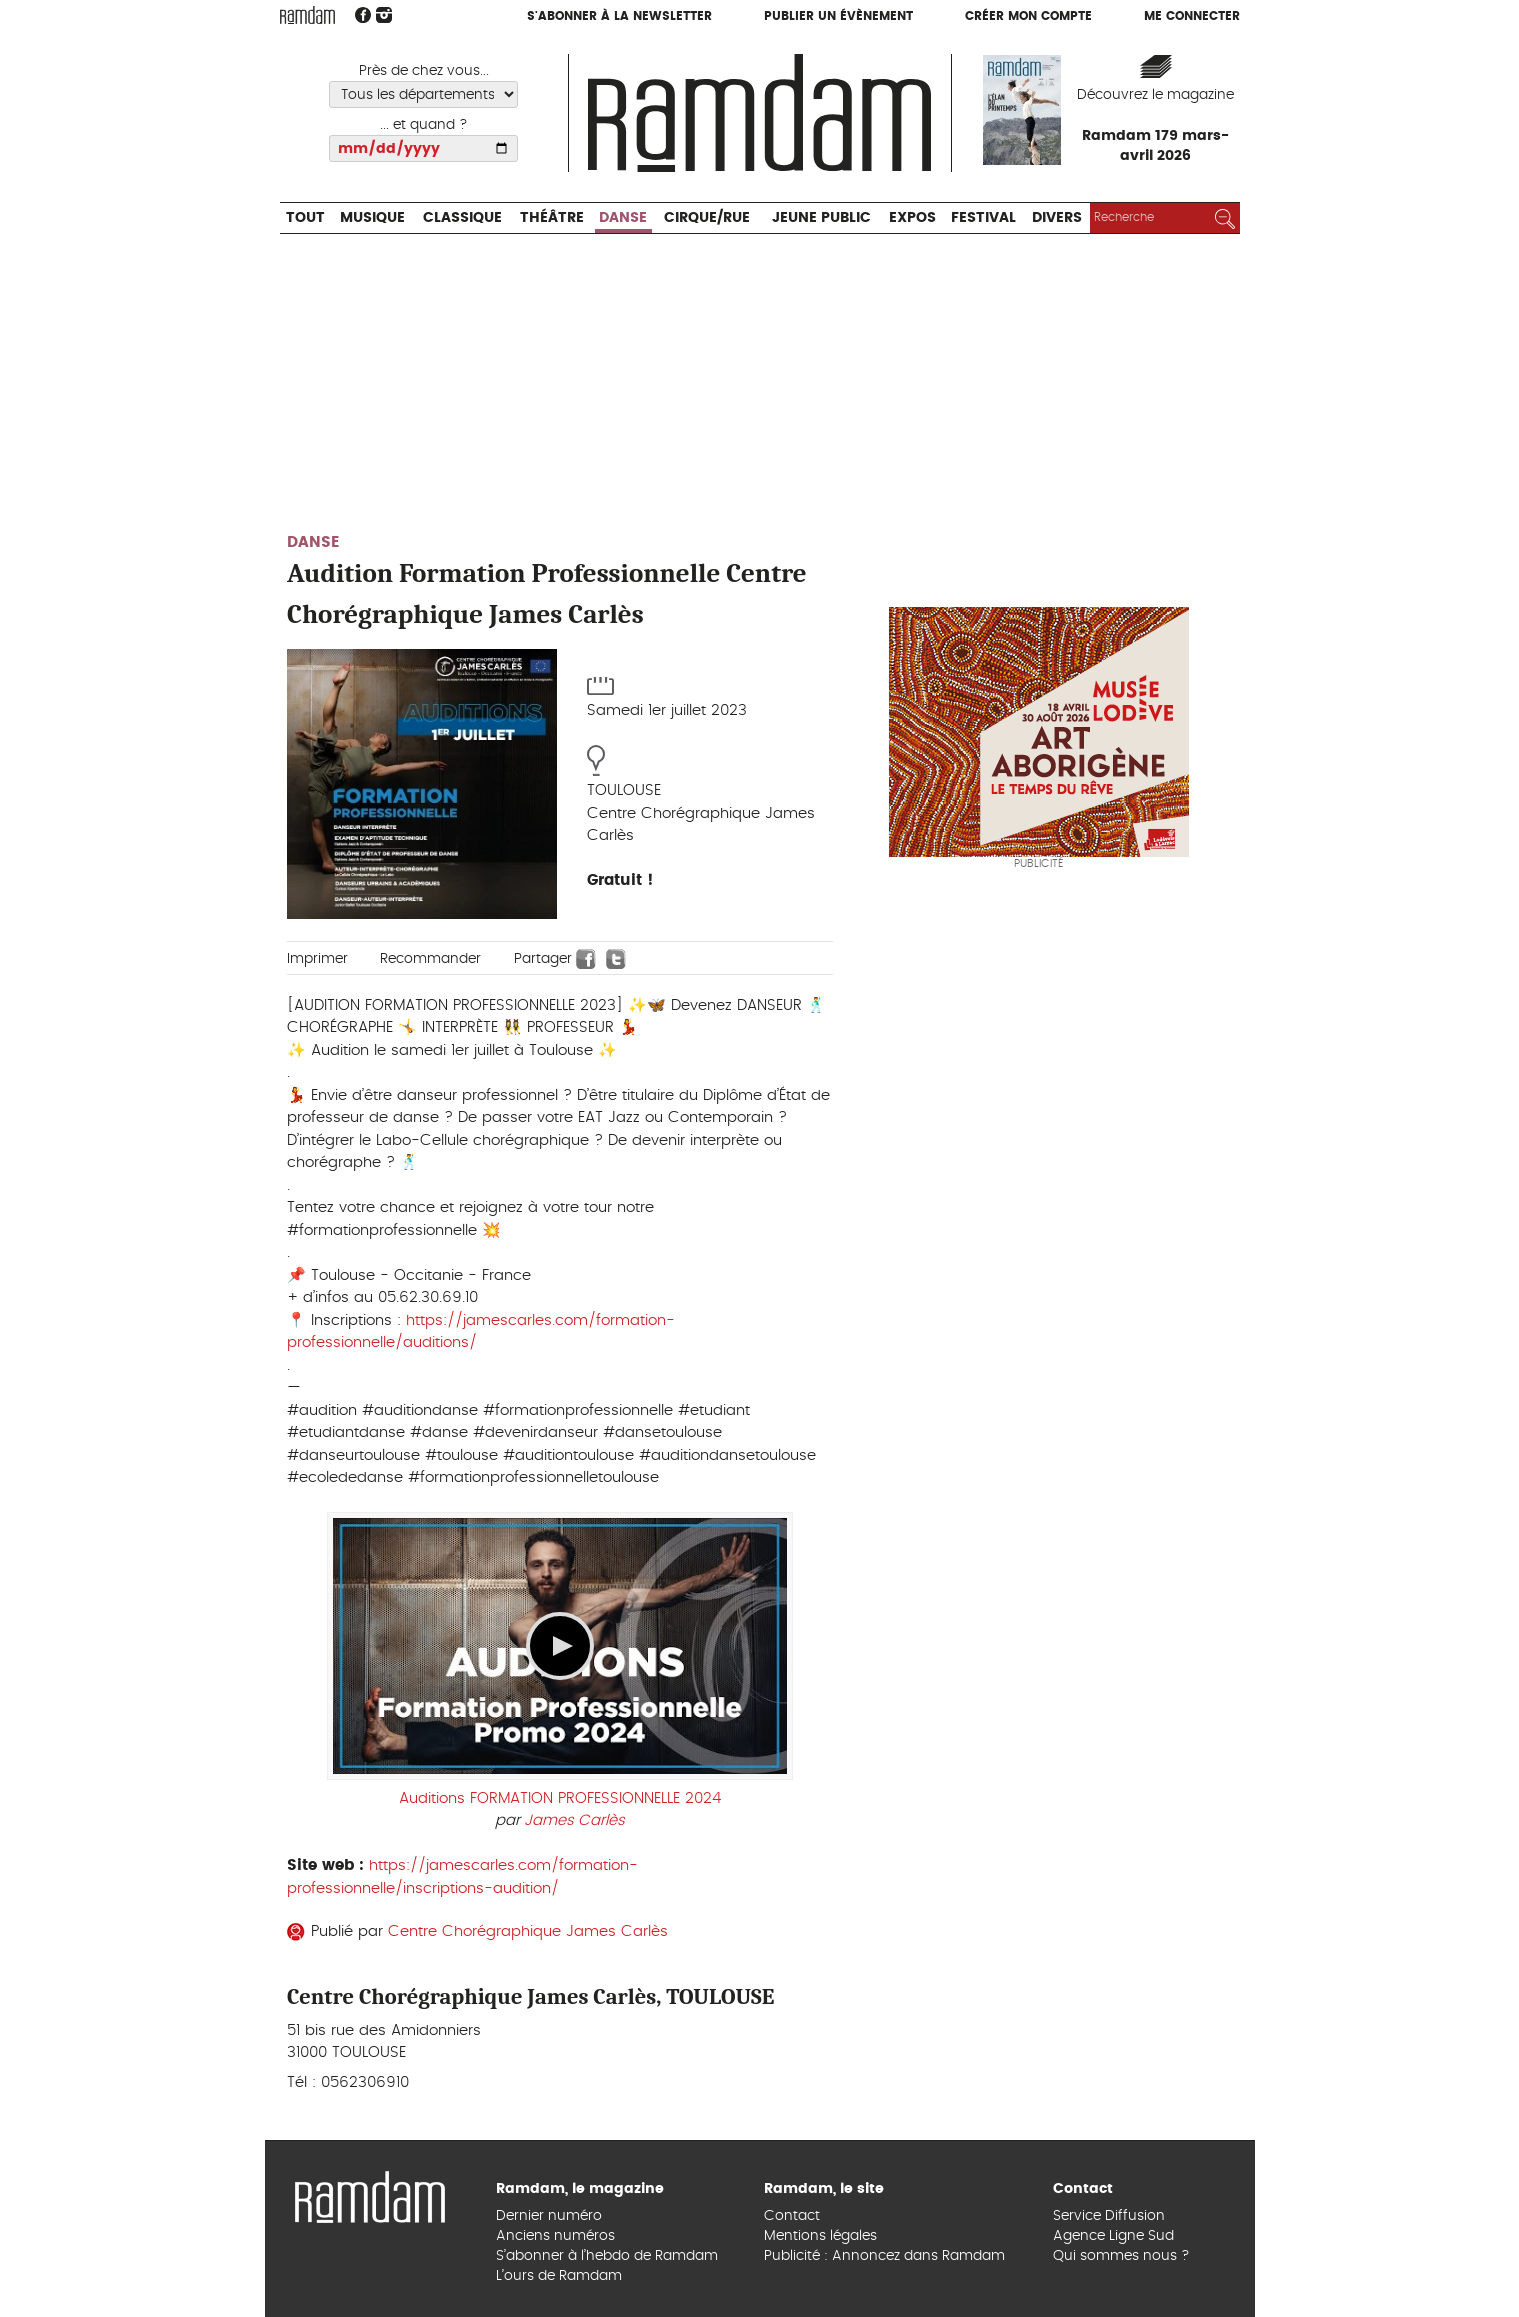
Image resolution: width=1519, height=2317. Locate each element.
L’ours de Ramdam (559, 2276)
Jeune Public (821, 218)
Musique (372, 218)
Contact (792, 2216)
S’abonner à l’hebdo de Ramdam (607, 2256)
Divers (1057, 218)
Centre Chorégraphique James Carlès (528, 1931)
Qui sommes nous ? (1121, 2256)
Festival (983, 218)
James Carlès (574, 1820)
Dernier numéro (549, 2216)
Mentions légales (820, 2236)
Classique (462, 218)
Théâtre (552, 218)
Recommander (430, 959)
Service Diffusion (1109, 2216)
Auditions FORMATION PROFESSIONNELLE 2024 (560, 1798)
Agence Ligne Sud (1113, 2236)
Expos (912, 218)
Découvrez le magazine (1155, 95)
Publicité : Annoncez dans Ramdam (884, 2256)
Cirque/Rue (707, 218)
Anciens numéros (555, 2236)
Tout (305, 218)
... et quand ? (424, 125)
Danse (623, 218)
